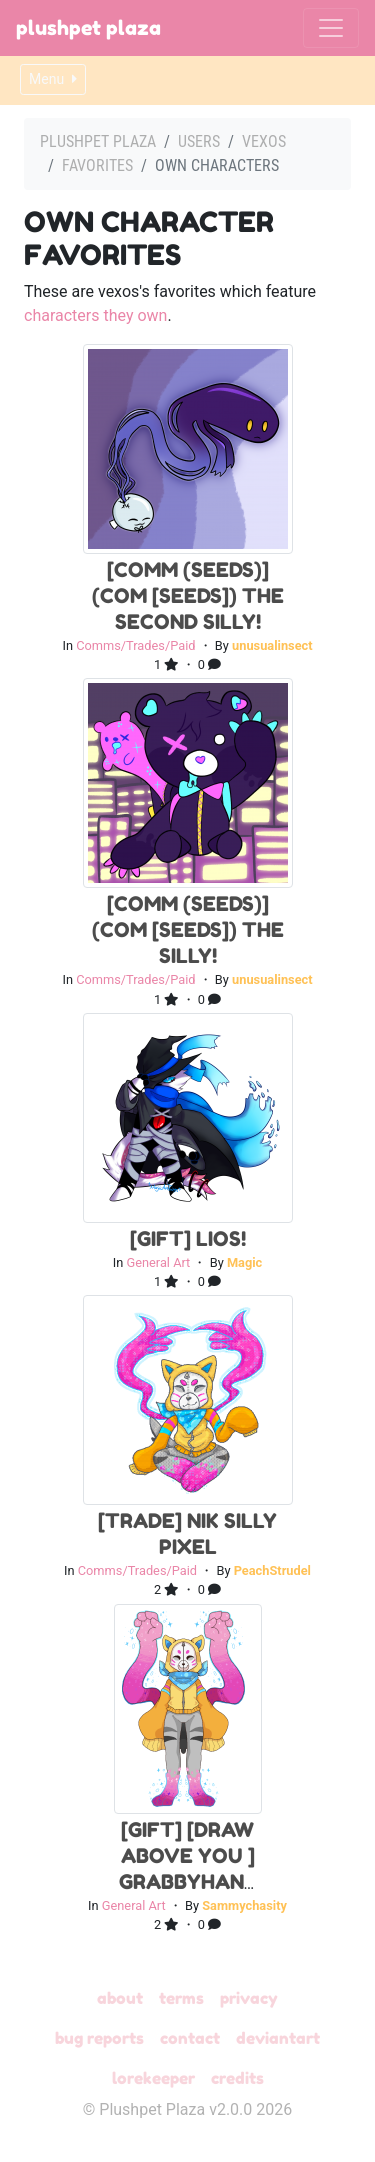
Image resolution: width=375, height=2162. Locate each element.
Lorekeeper (153, 2078)
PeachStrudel (272, 1570)
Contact (190, 2038)
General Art (158, 1262)
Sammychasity (244, 1905)
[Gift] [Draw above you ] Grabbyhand (188, 1856)
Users (199, 141)
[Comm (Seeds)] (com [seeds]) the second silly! (188, 596)
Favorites (97, 165)
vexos (264, 141)
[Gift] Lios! (188, 1239)
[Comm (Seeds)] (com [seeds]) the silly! (188, 930)
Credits (237, 2078)
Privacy (249, 1998)
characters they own (95, 315)
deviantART (278, 2038)
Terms (181, 1998)
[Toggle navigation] (331, 28)
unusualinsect (272, 645)
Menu (53, 79)
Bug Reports (99, 2038)
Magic (244, 1262)
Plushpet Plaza (88, 28)
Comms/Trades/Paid (135, 645)
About (120, 1998)
